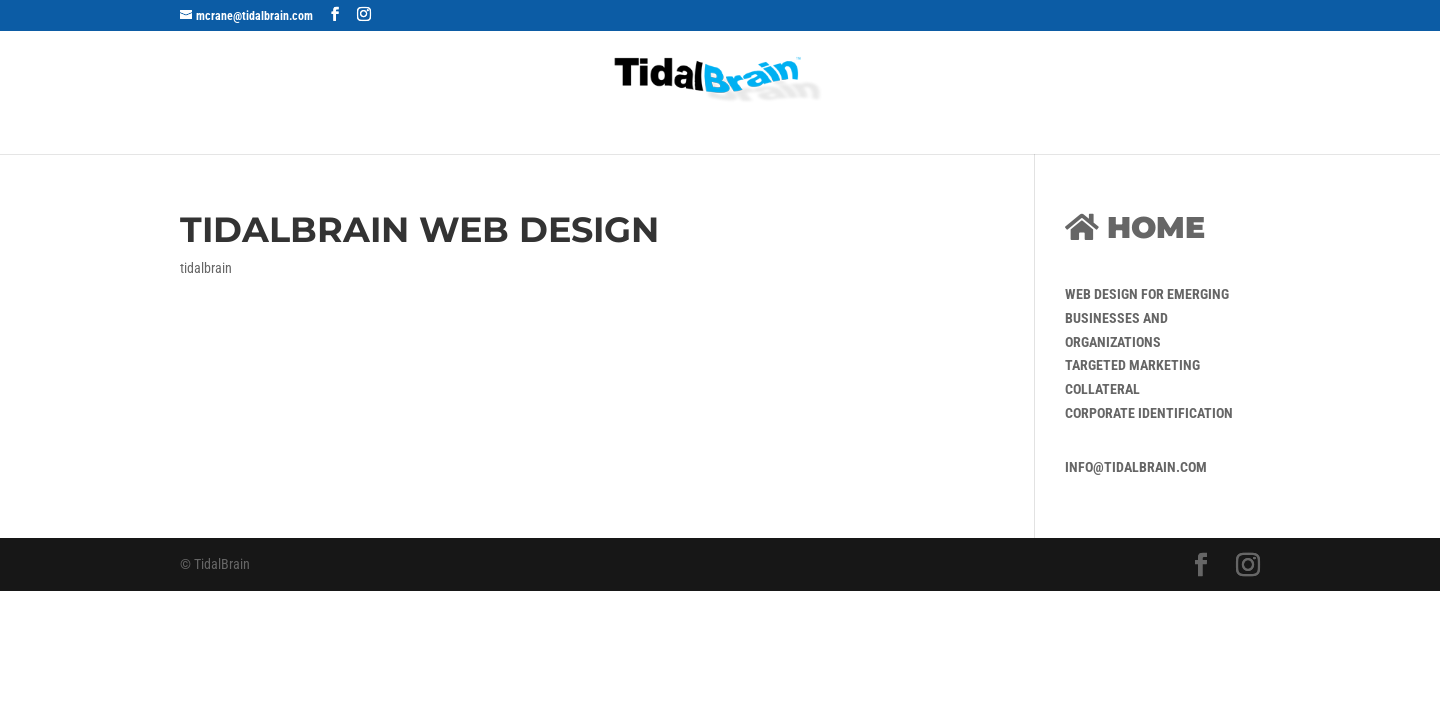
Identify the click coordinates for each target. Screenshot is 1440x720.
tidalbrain (206, 268)
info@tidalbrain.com (1136, 467)
